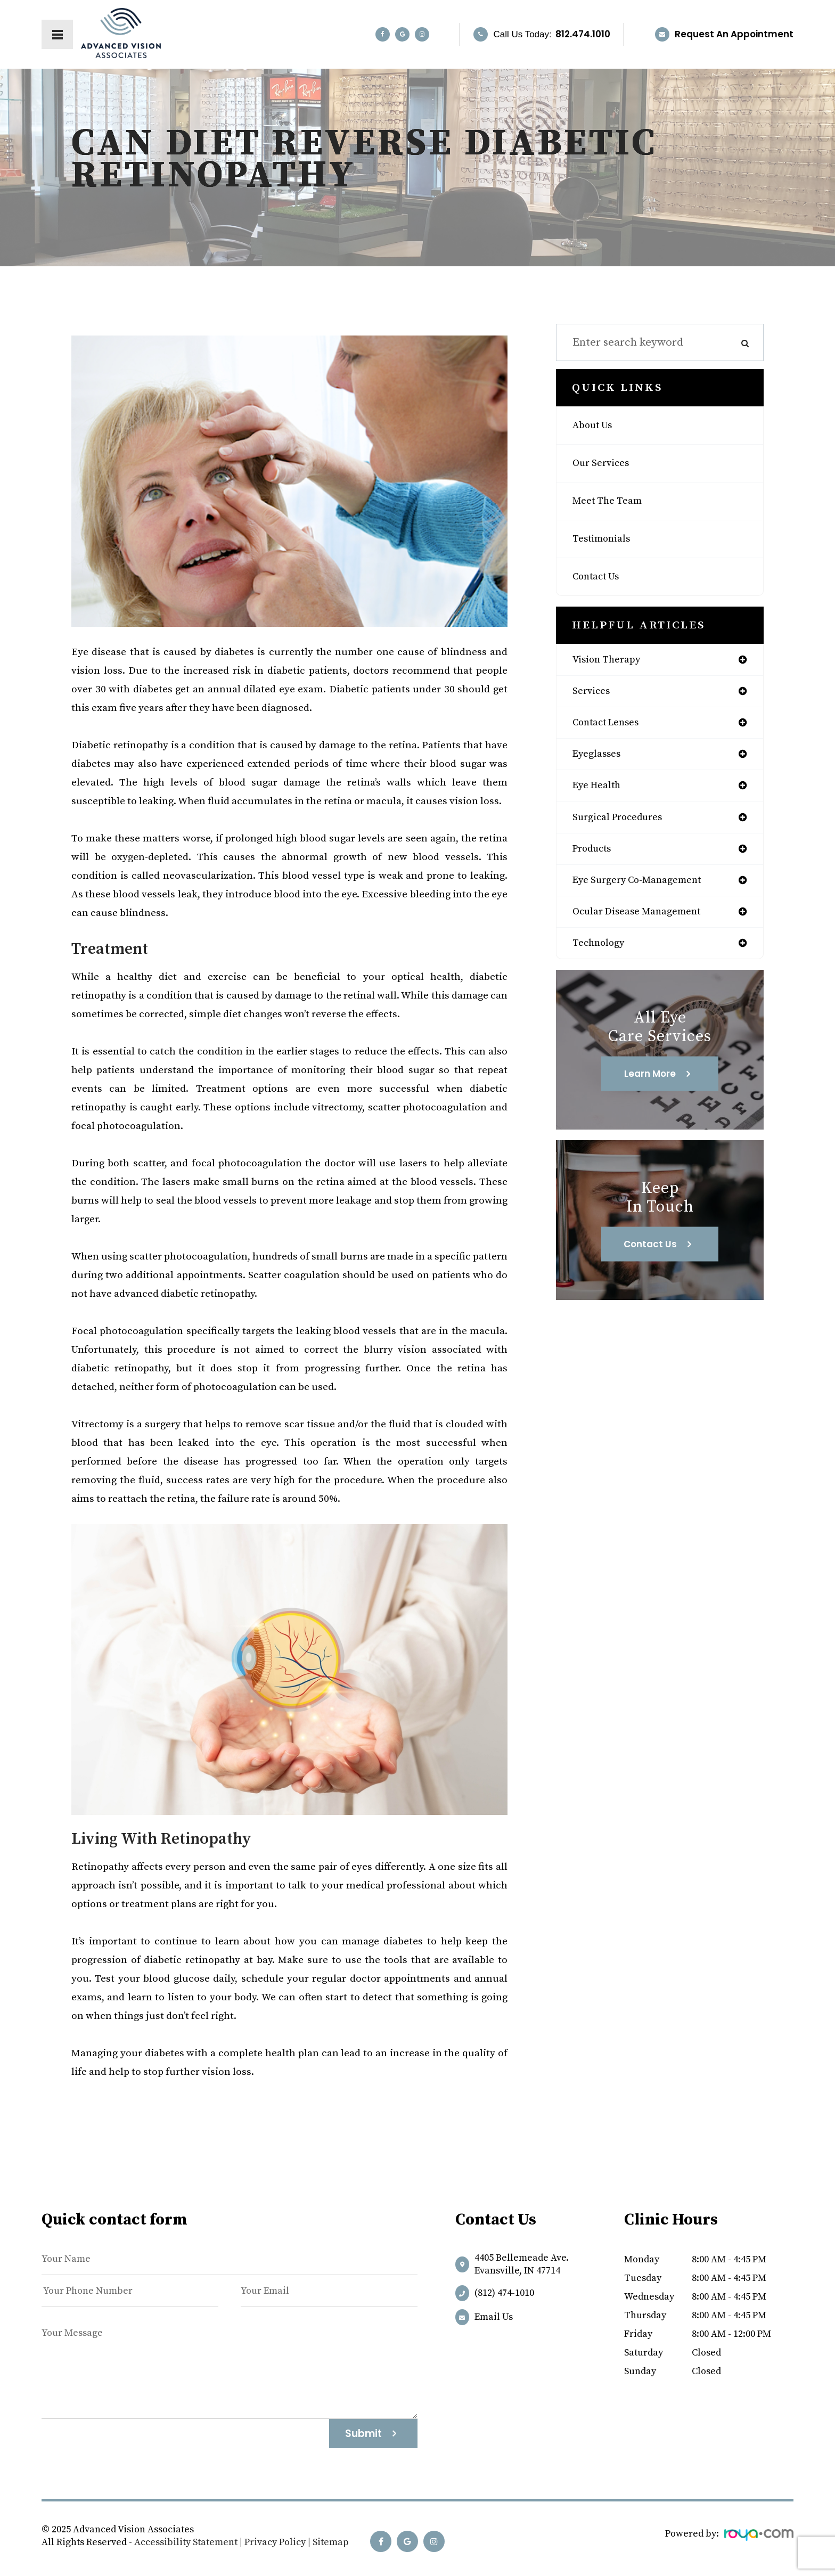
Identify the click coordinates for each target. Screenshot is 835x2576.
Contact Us (599, 577)
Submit (363, 2433)
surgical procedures (623, 825)
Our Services (604, 463)
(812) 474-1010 (504, 2293)
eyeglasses (599, 759)
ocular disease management (644, 924)
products (595, 858)
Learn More (650, 1089)
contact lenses (611, 726)
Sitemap (331, 2542)
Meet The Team (612, 501)
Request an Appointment (734, 34)
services (593, 693)
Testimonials (604, 539)
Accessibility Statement (186, 2542)
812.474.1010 (582, 34)
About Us (595, 425)
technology (602, 957)
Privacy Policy (275, 2542)
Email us (493, 2317)
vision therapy (610, 660)
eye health (600, 792)
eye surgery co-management (646, 891)
